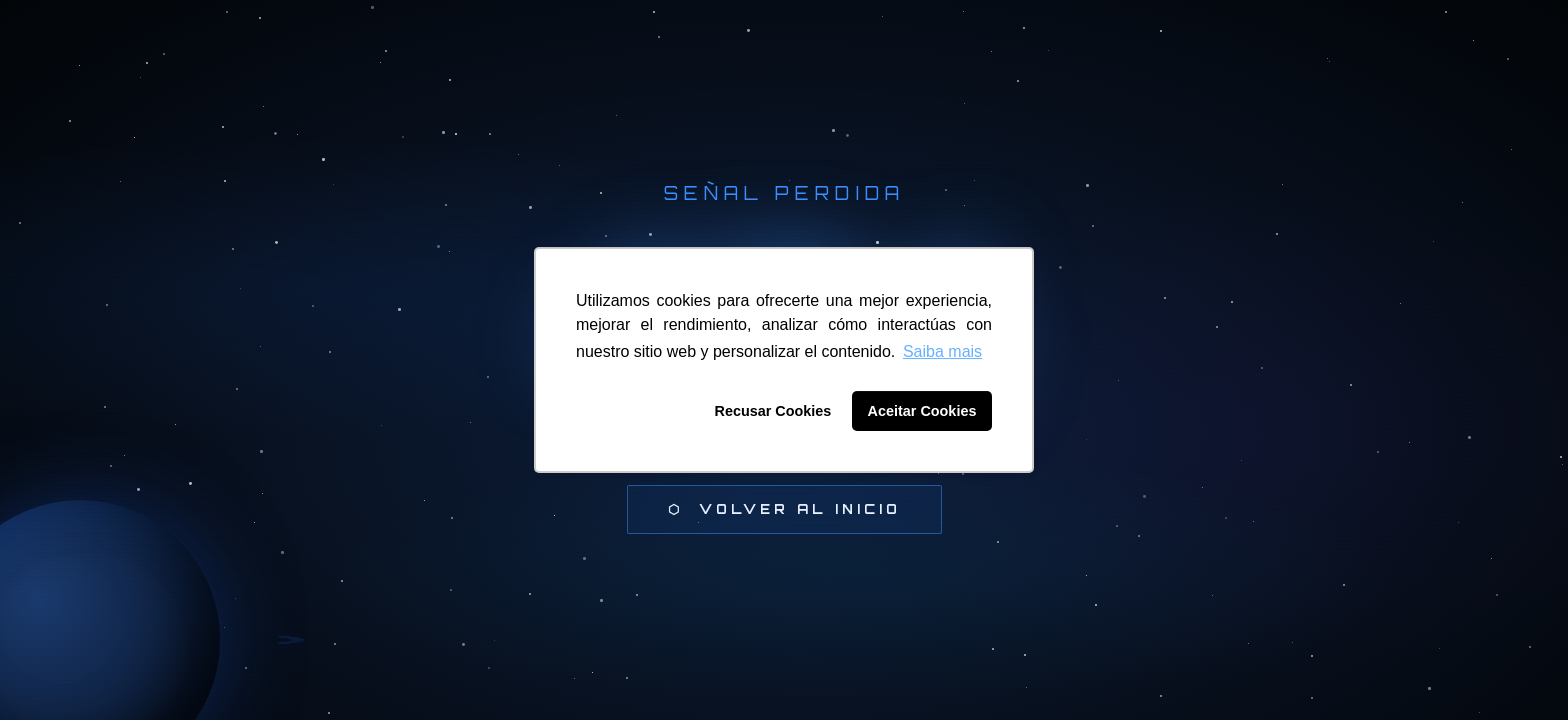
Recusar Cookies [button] (773, 411)
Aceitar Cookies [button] (922, 411)
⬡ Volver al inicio (784, 509)
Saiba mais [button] (942, 351)
